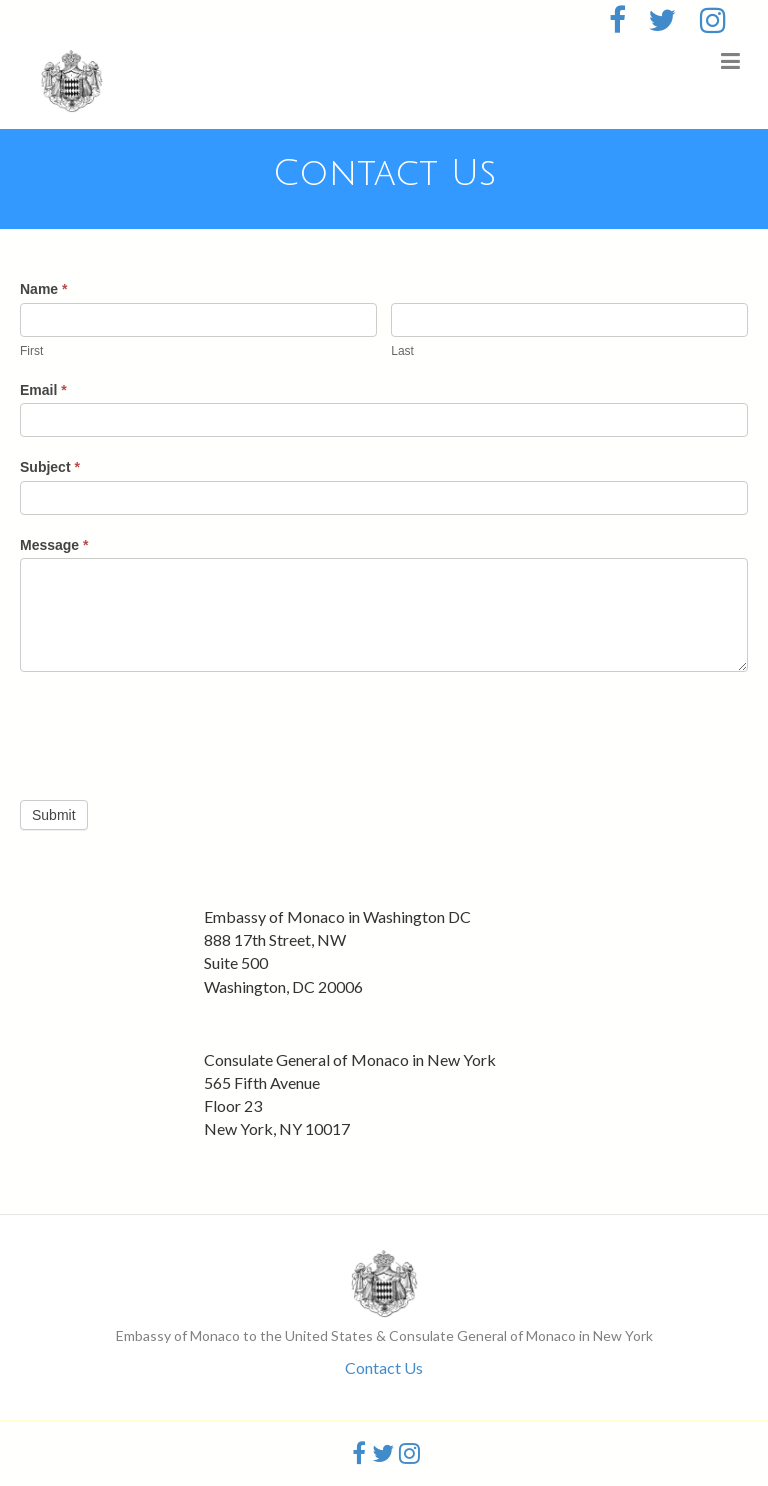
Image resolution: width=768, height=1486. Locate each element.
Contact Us (384, 1367)
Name (43, 289)
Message (54, 545)
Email (43, 390)
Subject (50, 467)
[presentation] (172, 731)
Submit (54, 815)
